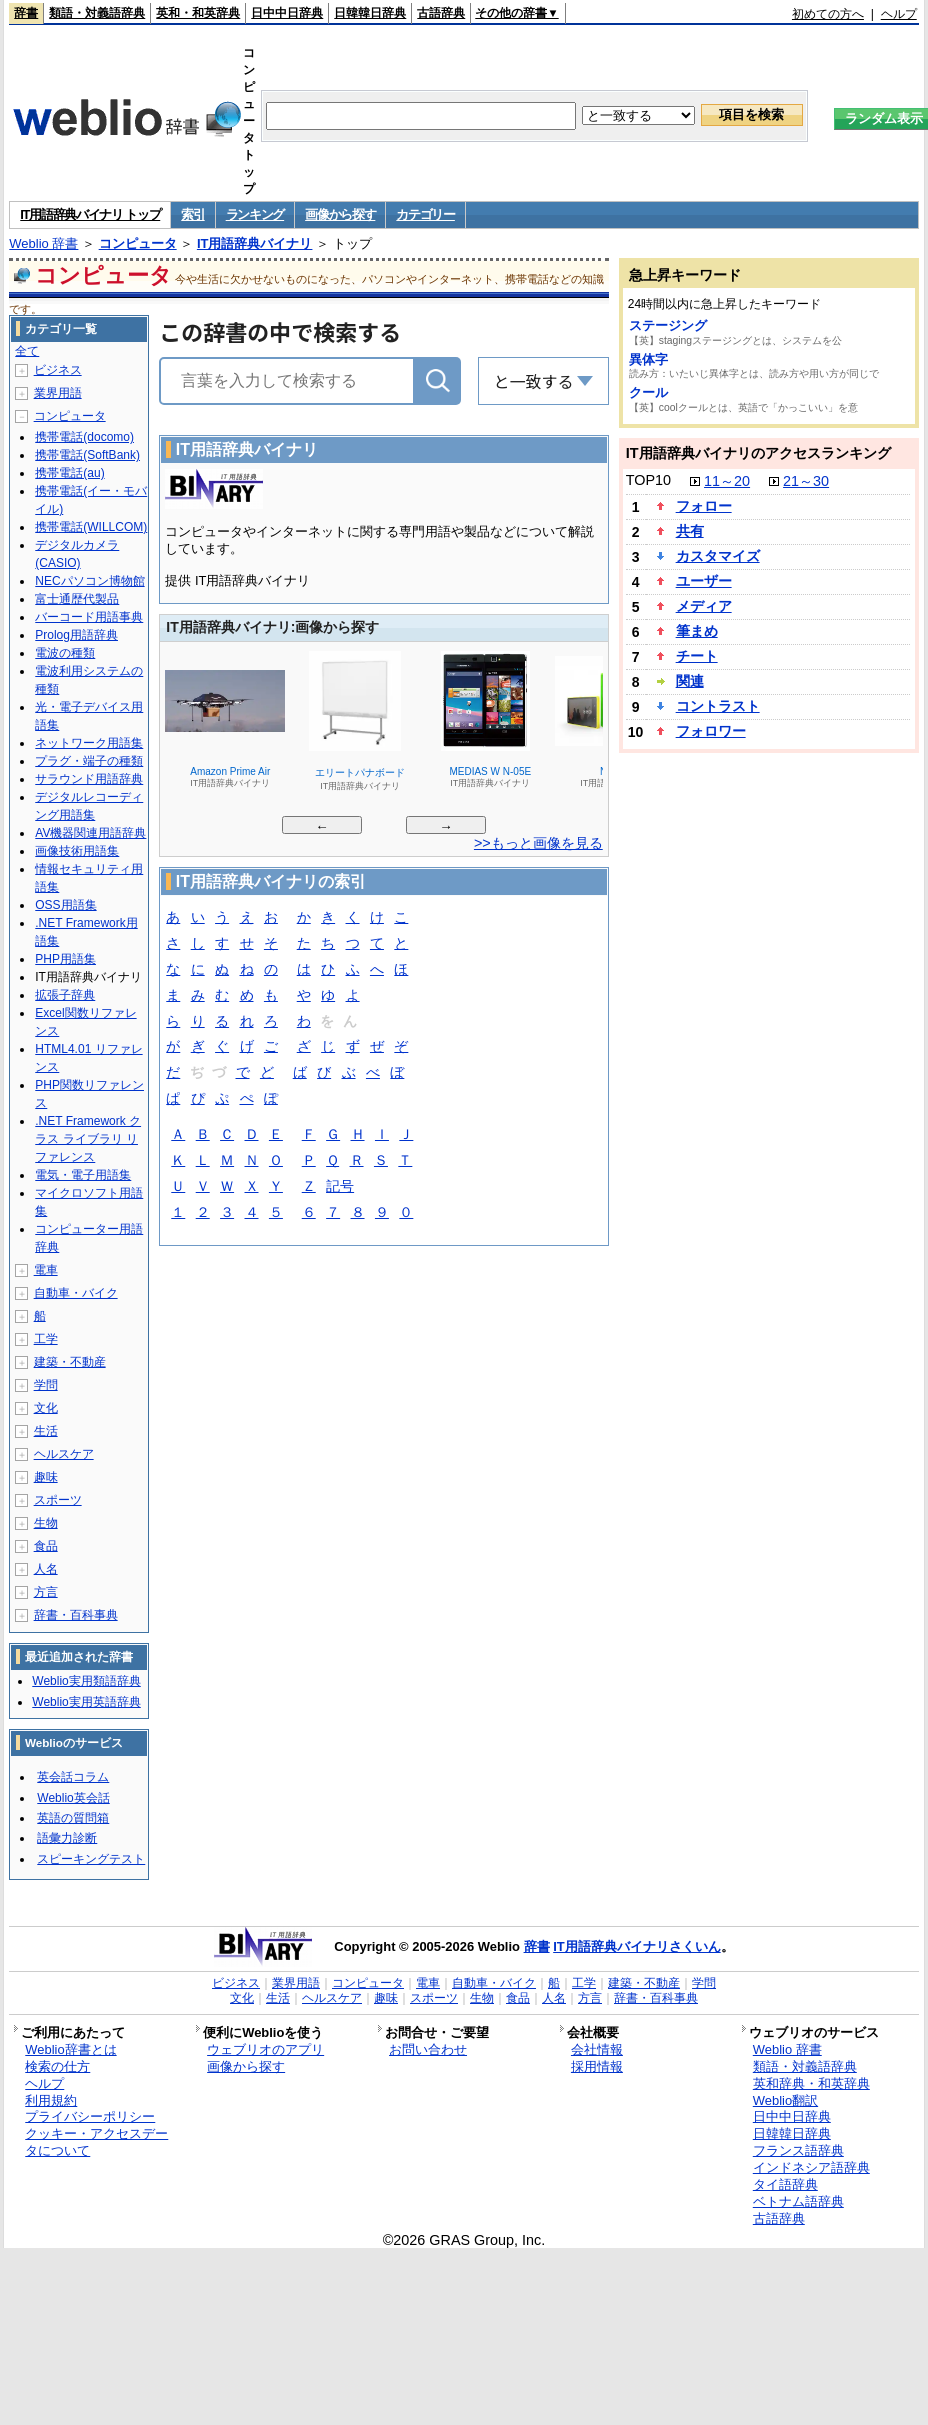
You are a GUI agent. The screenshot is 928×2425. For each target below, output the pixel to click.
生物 (46, 1523)
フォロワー (711, 731)
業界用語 (58, 393)
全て (27, 351)
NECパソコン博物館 (89, 581)
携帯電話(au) (69, 473)
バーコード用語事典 (89, 617)
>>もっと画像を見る (538, 843)
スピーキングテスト (91, 1859)
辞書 (26, 13)
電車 (46, 1270)
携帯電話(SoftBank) (87, 455)
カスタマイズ (718, 556)
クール (648, 392)
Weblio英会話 (73, 1798)
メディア (704, 606)
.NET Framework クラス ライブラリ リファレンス (88, 1139)
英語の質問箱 (73, 1818)
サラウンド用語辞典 (89, 779)
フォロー (704, 506)
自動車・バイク (76, 1293)
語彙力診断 (67, 1838)
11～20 (727, 481)
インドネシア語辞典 (811, 2167)
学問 (46, 1385)
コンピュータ (138, 243)
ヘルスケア (64, 1454)
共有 (690, 531)
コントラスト (718, 706)
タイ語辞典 (785, 2184)
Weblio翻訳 (785, 2100)
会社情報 (597, 2049)
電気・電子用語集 (83, 1175)
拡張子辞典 (65, 995)
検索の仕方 (57, 2066)
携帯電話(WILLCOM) (91, 527)
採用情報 (597, 2066)
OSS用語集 (65, 905)
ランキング (255, 214)
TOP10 (648, 480)
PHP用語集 (65, 959)
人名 (46, 1569)
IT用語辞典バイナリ (255, 243)
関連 (690, 681)
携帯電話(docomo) (84, 437)
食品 (46, 1546)
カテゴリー (425, 214)
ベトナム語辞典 (798, 2201)
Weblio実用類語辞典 (86, 1681)
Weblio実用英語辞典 (86, 1702)
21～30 (806, 481)
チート (697, 656)
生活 (46, 1431)
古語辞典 (441, 13)
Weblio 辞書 (43, 243)
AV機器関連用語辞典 (90, 833)
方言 (46, 1592)
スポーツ (58, 1500)
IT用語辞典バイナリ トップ (90, 214)
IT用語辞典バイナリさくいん (637, 1946)
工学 (46, 1339)
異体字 (648, 359)
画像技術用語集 (77, 851)
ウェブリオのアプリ (265, 2049)
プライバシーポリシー (90, 2116)
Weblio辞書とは (70, 2049)
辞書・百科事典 (76, 1615)
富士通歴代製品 (77, 599)
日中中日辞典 (287, 13)
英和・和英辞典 (198, 13)
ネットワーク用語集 (89, 743)
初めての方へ (828, 14)
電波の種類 (65, 653)
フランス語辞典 (798, 2150)
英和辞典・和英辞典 (811, 2083)
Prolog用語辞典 (76, 635)
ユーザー (704, 581)
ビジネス (58, 370)
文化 (46, 1408)
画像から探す (340, 214)
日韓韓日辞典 (370, 13)
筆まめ (697, 631)
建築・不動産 (70, 1362)
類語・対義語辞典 (97, 13)
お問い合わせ (428, 2049)
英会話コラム (73, 1777)
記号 (340, 1187)
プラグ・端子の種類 (89, 761)
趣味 (46, 1477)
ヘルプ (899, 14)
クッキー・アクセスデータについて (96, 2142)
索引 (192, 214)
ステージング (668, 325)
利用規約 (51, 2100)
